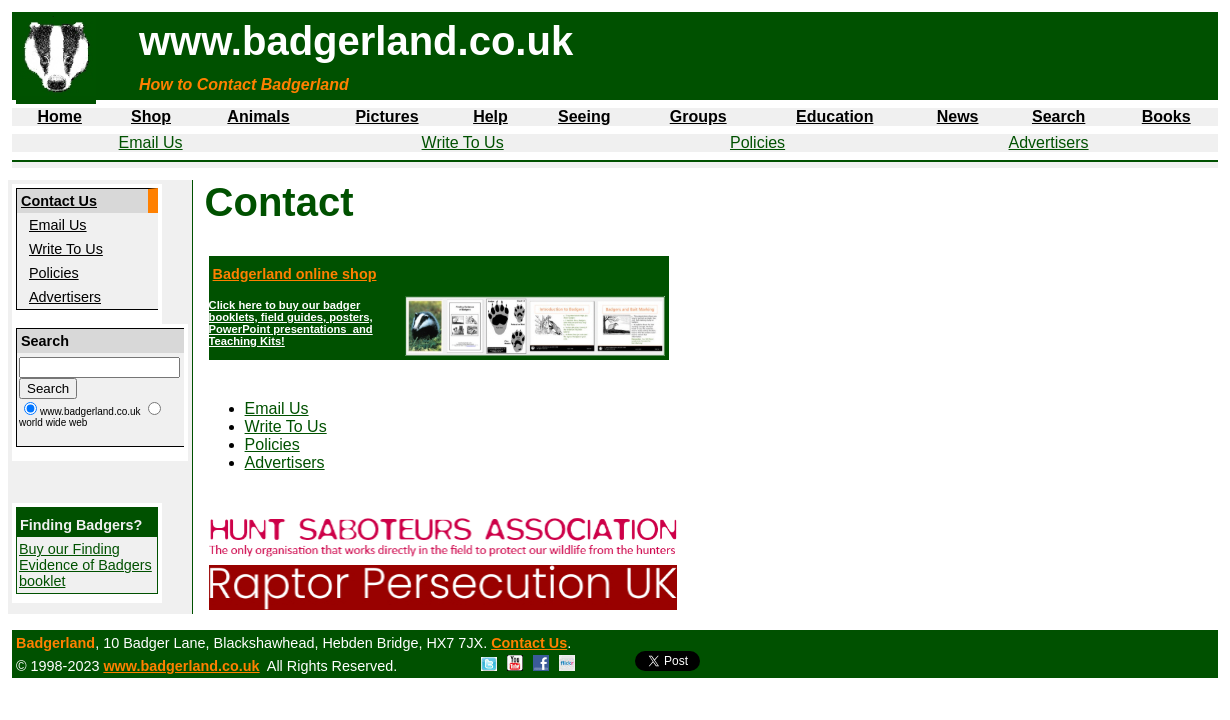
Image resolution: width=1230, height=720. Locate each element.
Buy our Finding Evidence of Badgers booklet (85, 565)
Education (834, 116)
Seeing (584, 116)
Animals (258, 116)
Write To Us (463, 142)
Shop (151, 116)
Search (1058, 116)
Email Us (151, 142)
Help (490, 116)
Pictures (386, 116)
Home (59, 116)
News (958, 116)
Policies (757, 142)
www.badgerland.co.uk (181, 666)
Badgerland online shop (295, 274)
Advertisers (1049, 142)
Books (1166, 116)
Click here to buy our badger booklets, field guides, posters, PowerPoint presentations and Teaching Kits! (291, 323)
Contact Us (59, 201)
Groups (698, 116)
